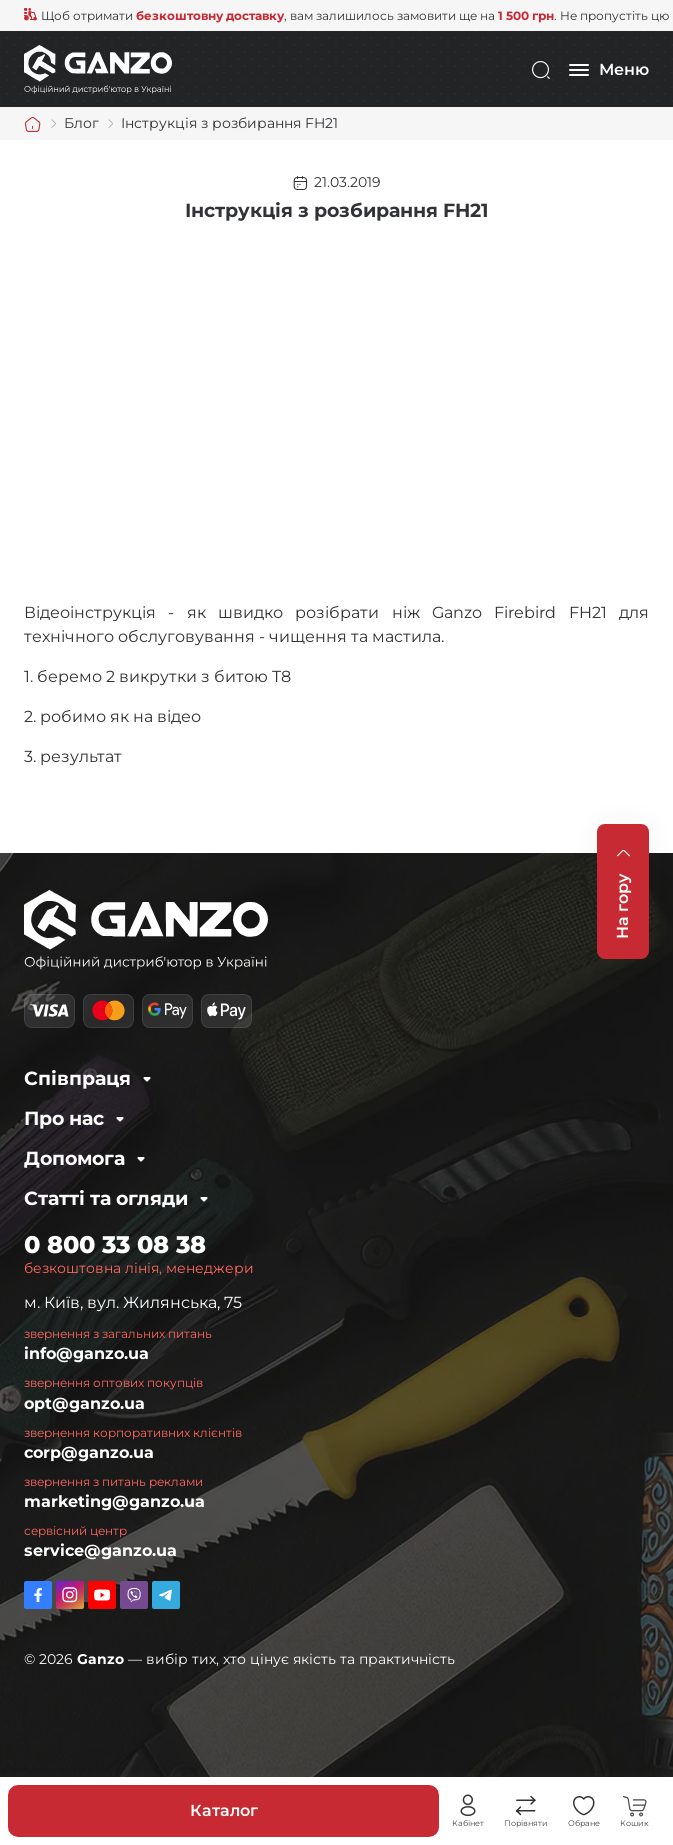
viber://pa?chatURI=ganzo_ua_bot (134, 1595)
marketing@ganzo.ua (114, 1501)
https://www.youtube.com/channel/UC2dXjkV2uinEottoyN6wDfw (102, 1595)
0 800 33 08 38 (115, 1244)
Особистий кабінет (468, 1806)
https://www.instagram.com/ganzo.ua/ (70, 1595)
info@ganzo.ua (86, 1353)
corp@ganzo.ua (89, 1452)
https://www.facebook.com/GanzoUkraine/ (38, 1595)
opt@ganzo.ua (84, 1403)
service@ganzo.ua (100, 1550)
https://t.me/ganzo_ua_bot (166, 1595)
